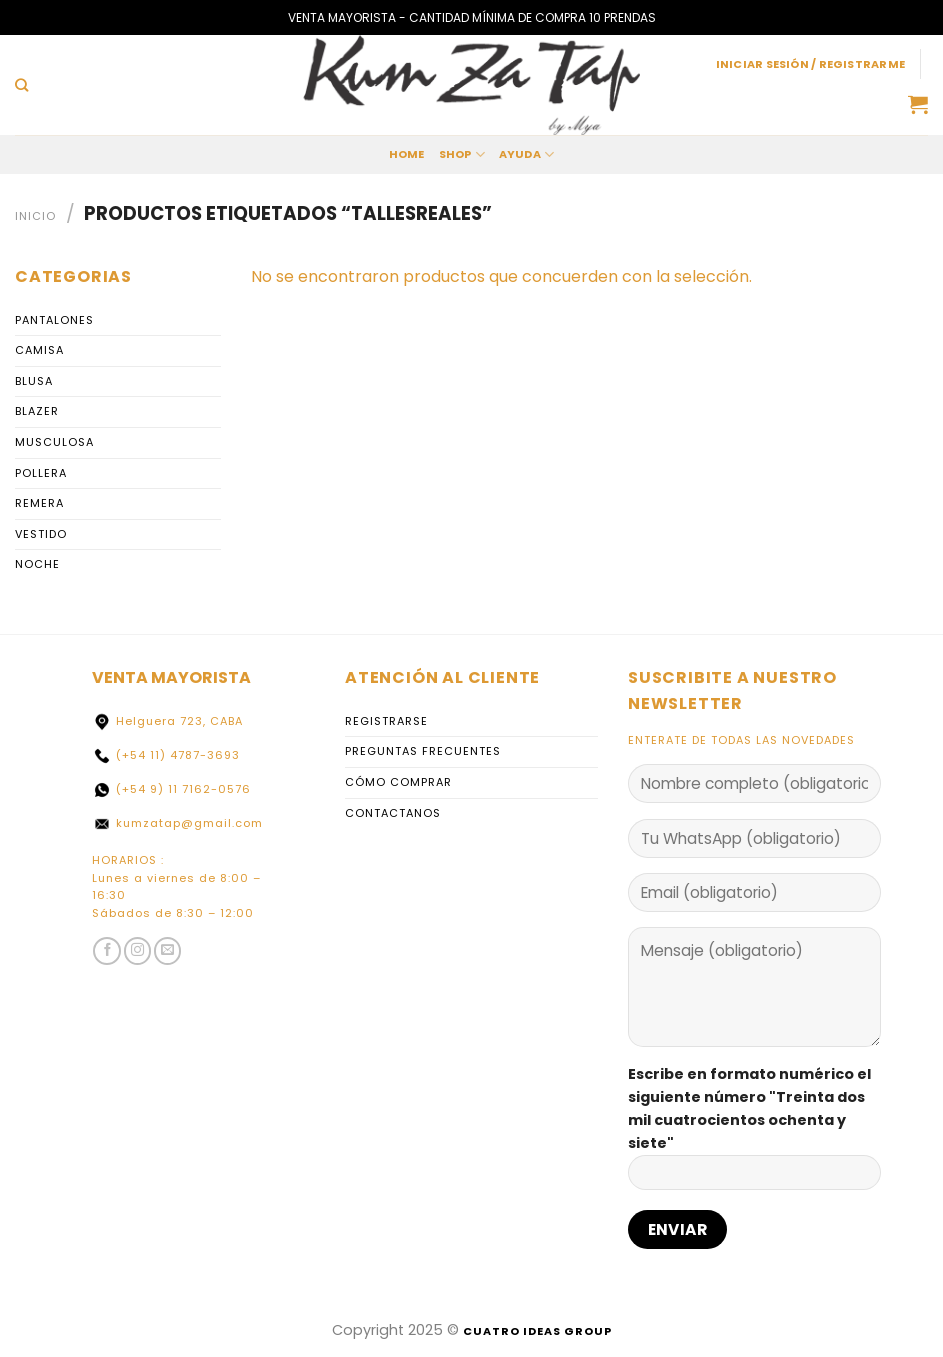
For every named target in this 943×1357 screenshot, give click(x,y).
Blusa (34, 381)
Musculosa (54, 442)
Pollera (41, 473)
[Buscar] (21, 86)
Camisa (39, 350)
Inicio (35, 216)
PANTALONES (54, 320)
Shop (462, 154)
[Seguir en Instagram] (138, 951)
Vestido (41, 534)
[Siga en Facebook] (107, 951)
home (407, 154)
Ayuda (527, 154)
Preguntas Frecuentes (423, 751)
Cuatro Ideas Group (537, 1331)
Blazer (37, 412)
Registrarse (386, 721)
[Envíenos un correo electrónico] (168, 951)
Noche (37, 565)
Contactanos (393, 813)
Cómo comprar (398, 782)
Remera (39, 503)
